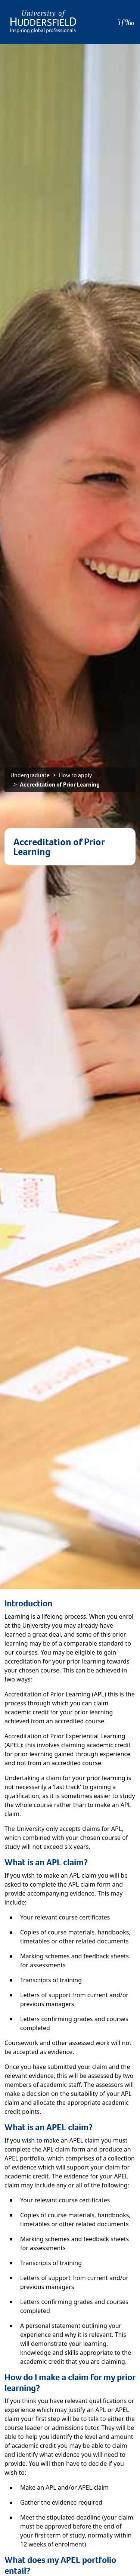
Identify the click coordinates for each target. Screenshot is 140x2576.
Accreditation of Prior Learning (60, 784)
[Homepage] (43, 22)
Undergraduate (30, 775)
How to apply (75, 775)
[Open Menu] (126, 22)
